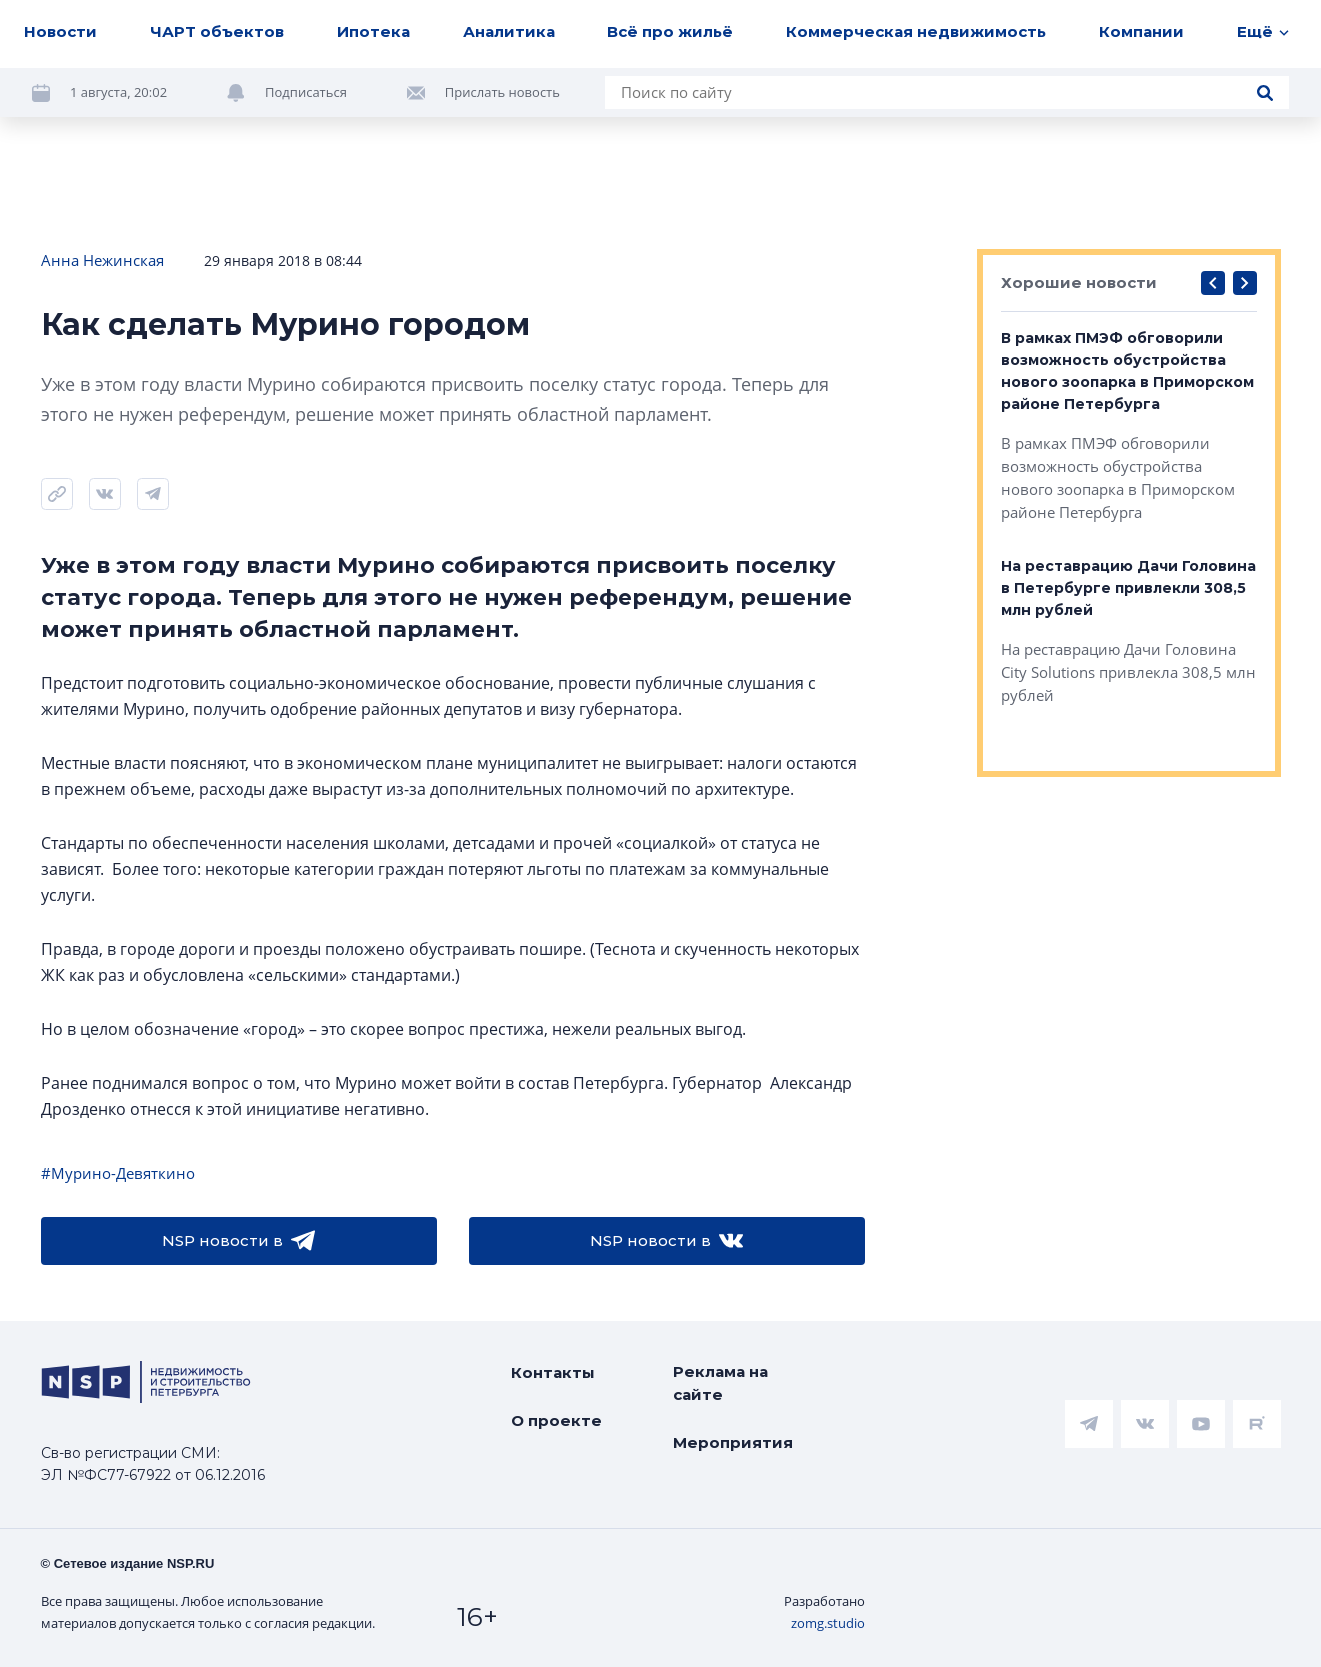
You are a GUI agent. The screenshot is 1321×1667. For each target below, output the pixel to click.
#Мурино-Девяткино (118, 1173)
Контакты (553, 1372)
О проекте (556, 1420)
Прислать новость (502, 92)
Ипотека (373, 31)
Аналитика (509, 31)
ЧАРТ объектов (217, 31)
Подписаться (306, 92)
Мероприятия (733, 1442)
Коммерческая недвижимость (916, 31)
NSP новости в (238, 1241)
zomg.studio (828, 1623)
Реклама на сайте (720, 1383)
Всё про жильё (670, 31)
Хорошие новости (1079, 282)
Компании (1141, 31)
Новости (60, 31)
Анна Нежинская (102, 260)
